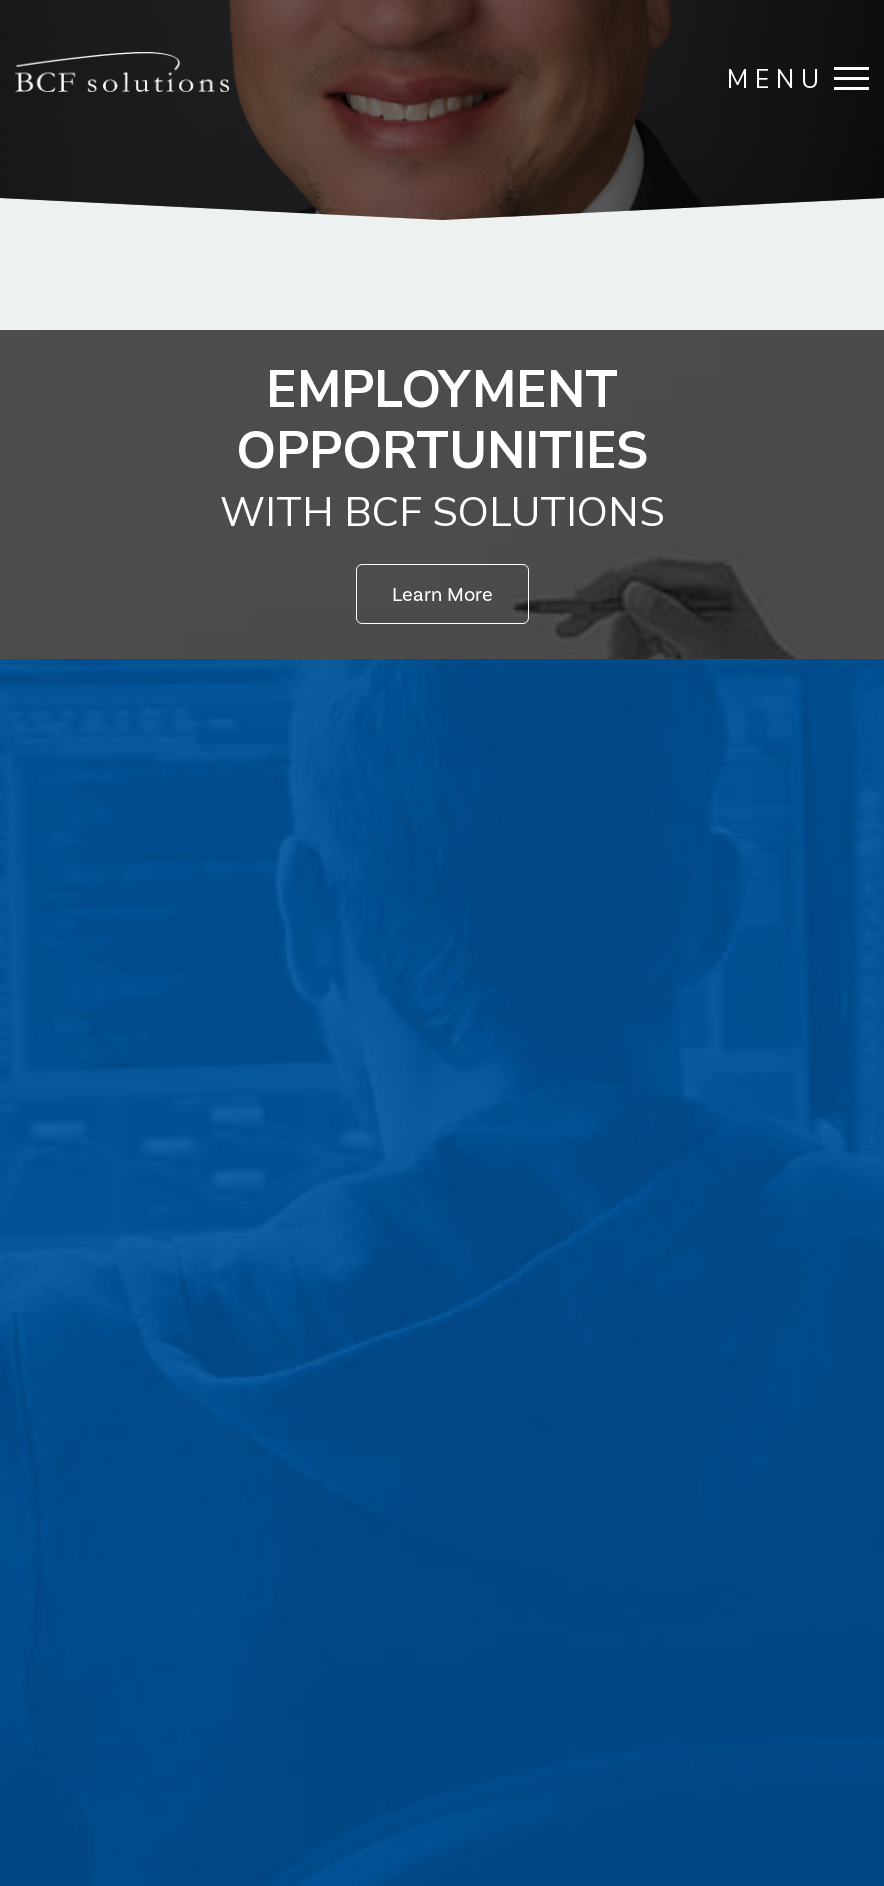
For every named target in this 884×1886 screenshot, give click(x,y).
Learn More (442, 594)
